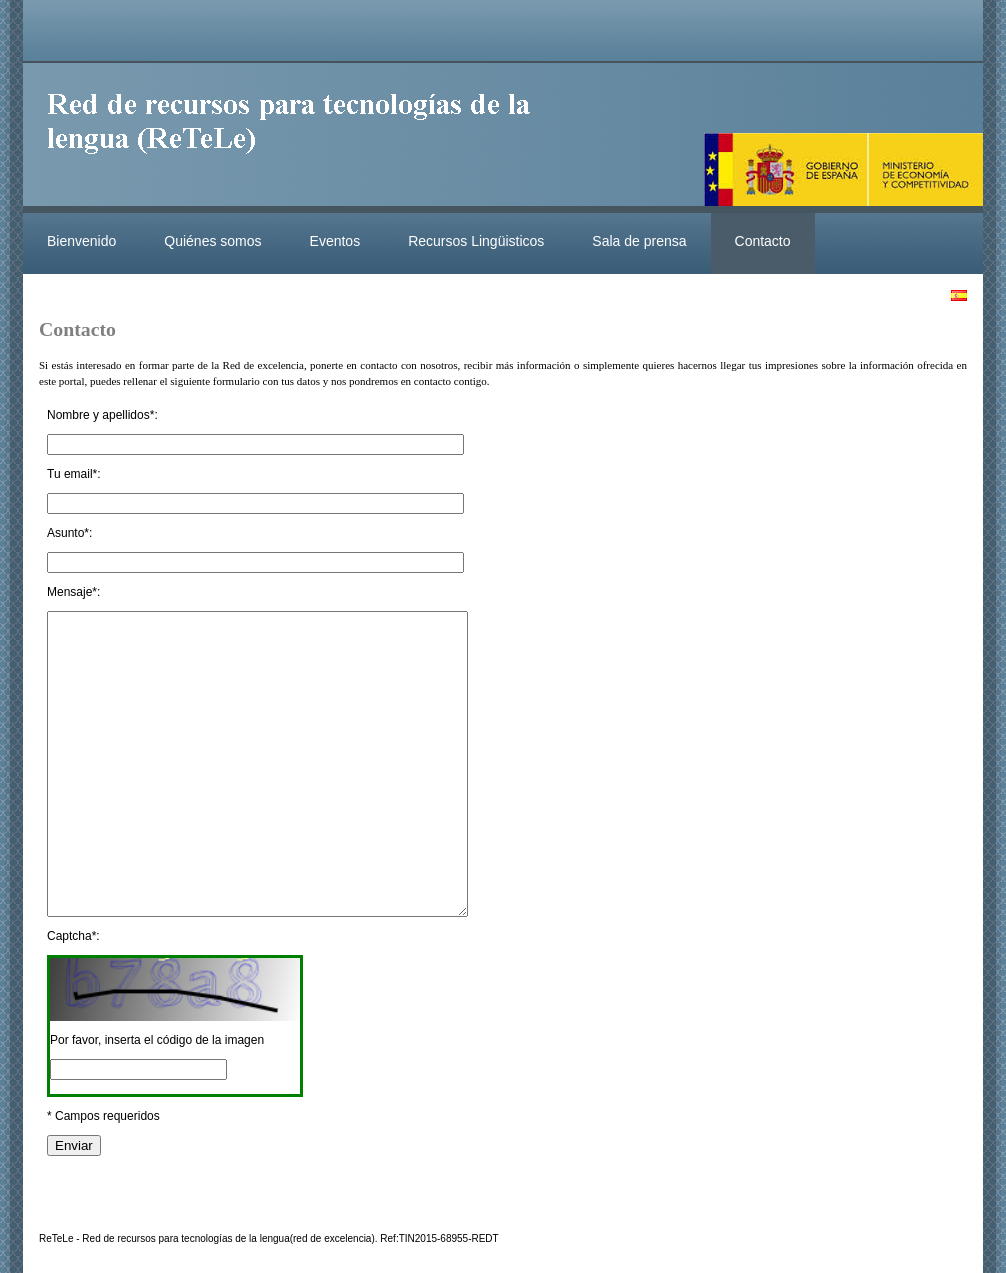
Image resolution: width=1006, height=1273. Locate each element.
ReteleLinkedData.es (298, 138)
